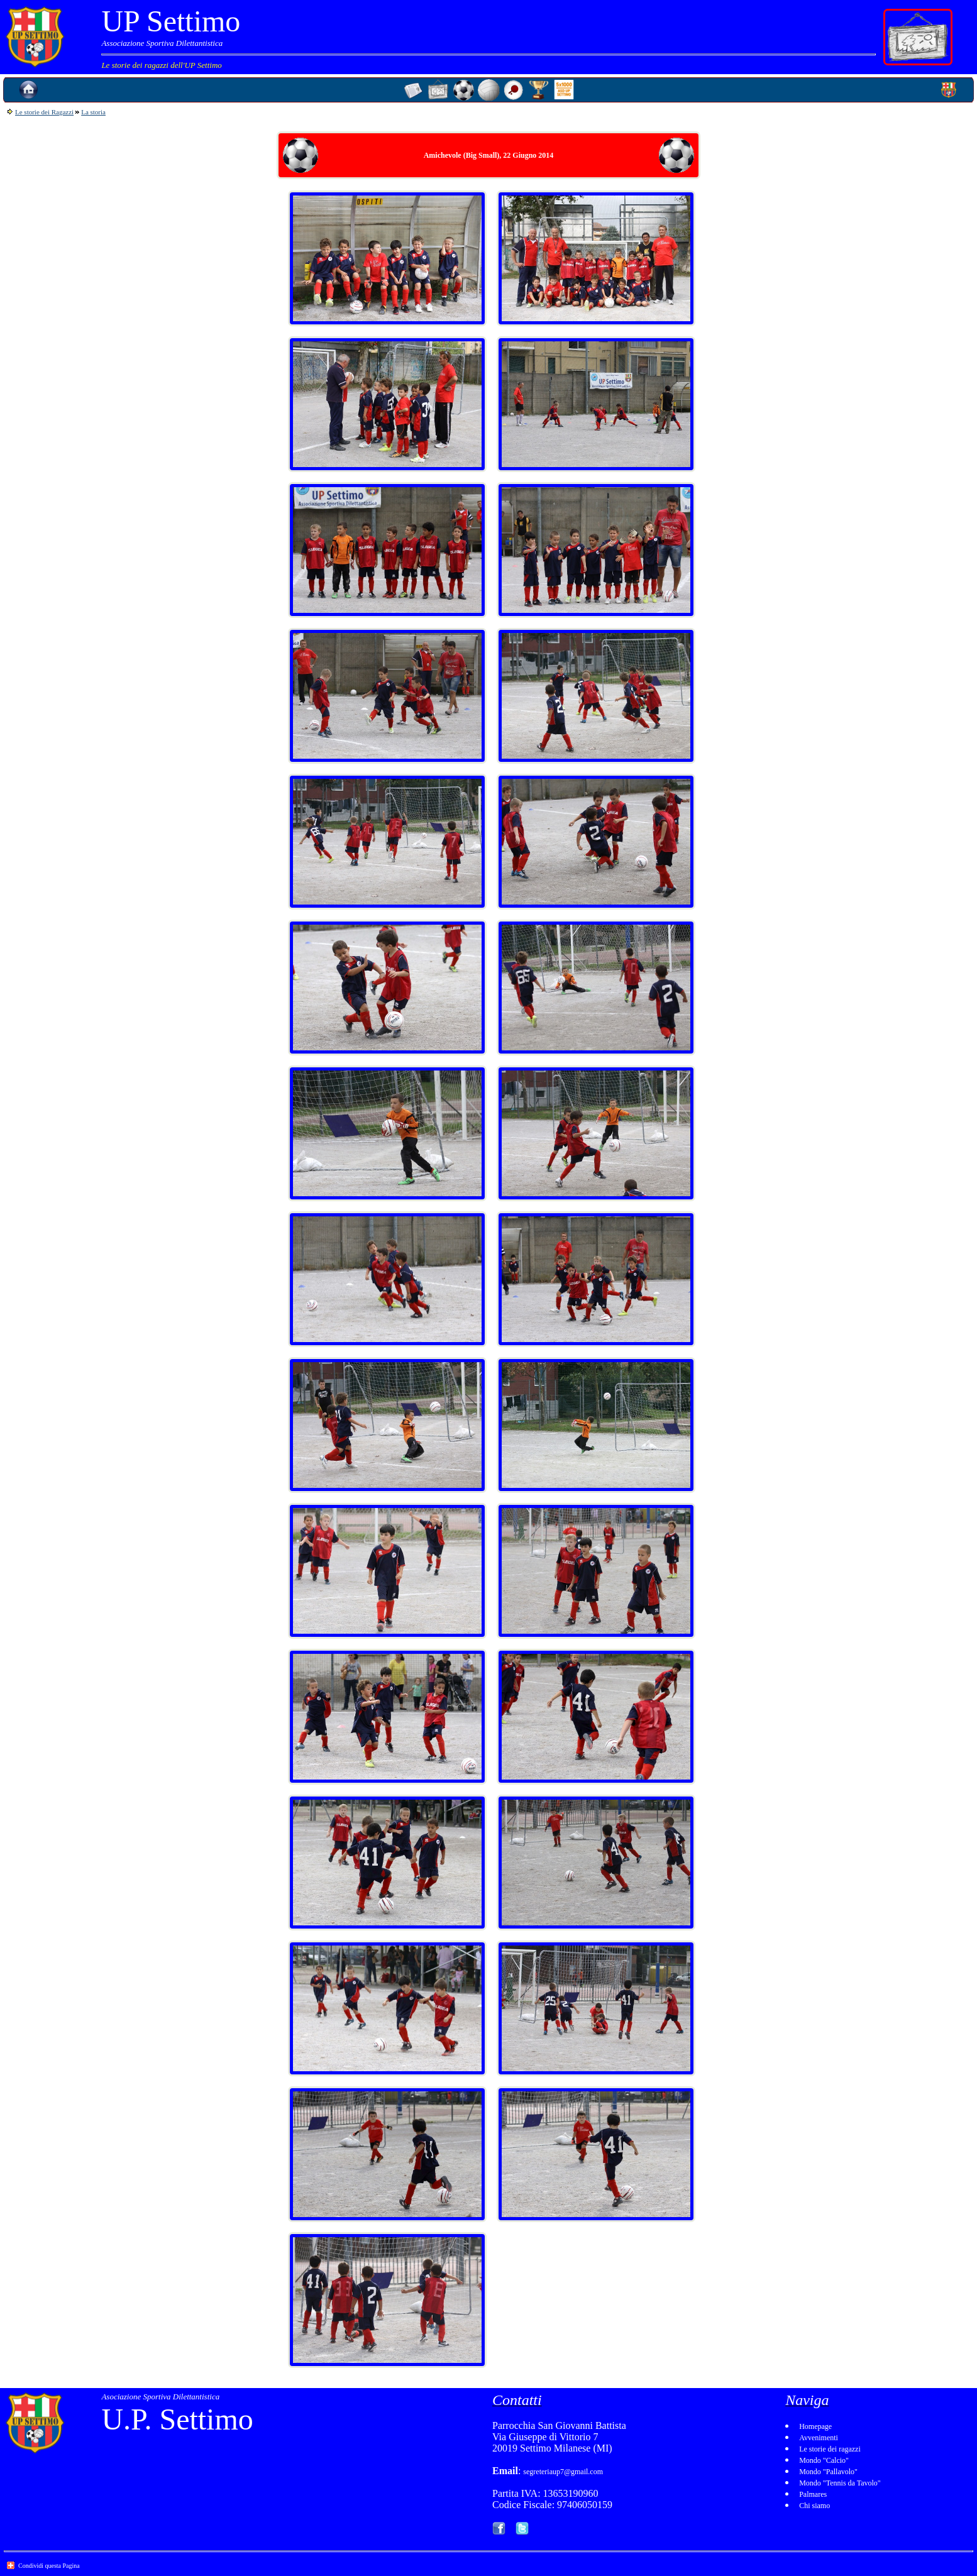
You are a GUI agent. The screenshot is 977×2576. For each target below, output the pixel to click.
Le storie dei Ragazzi (44, 112)
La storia (93, 112)
